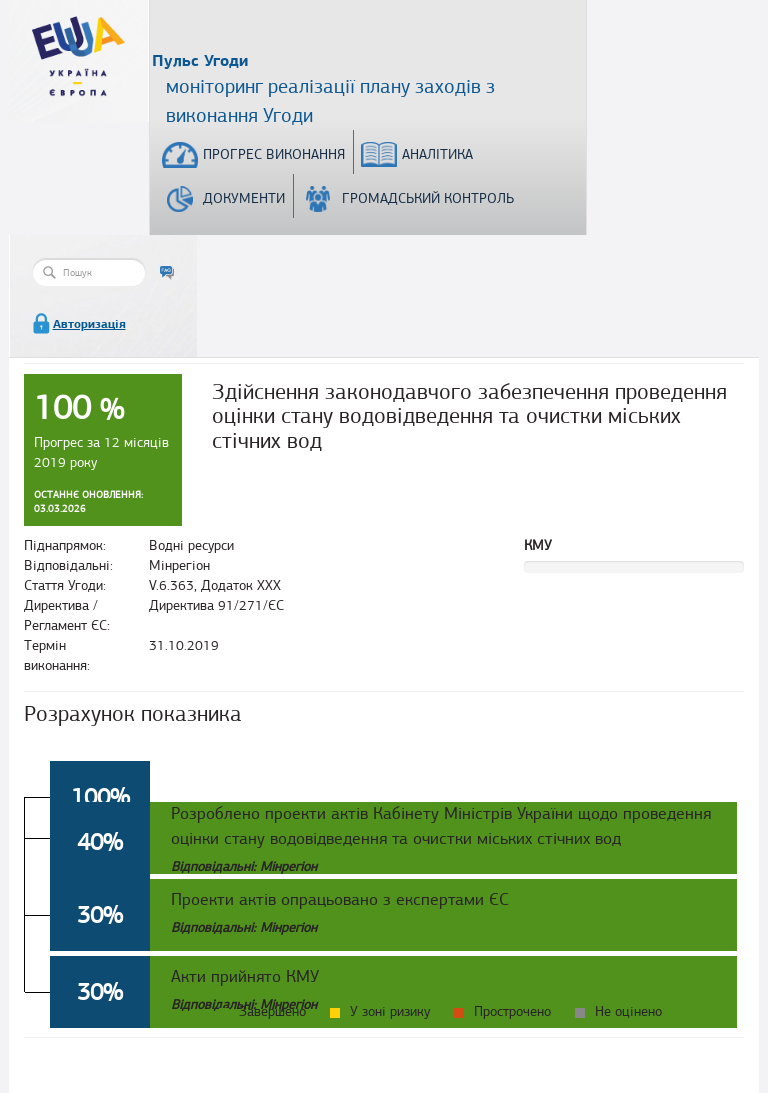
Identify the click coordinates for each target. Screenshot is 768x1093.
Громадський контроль (428, 198)
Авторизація (89, 324)
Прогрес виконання (274, 154)
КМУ (538, 545)
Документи (244, 198)
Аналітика (437, 154)
